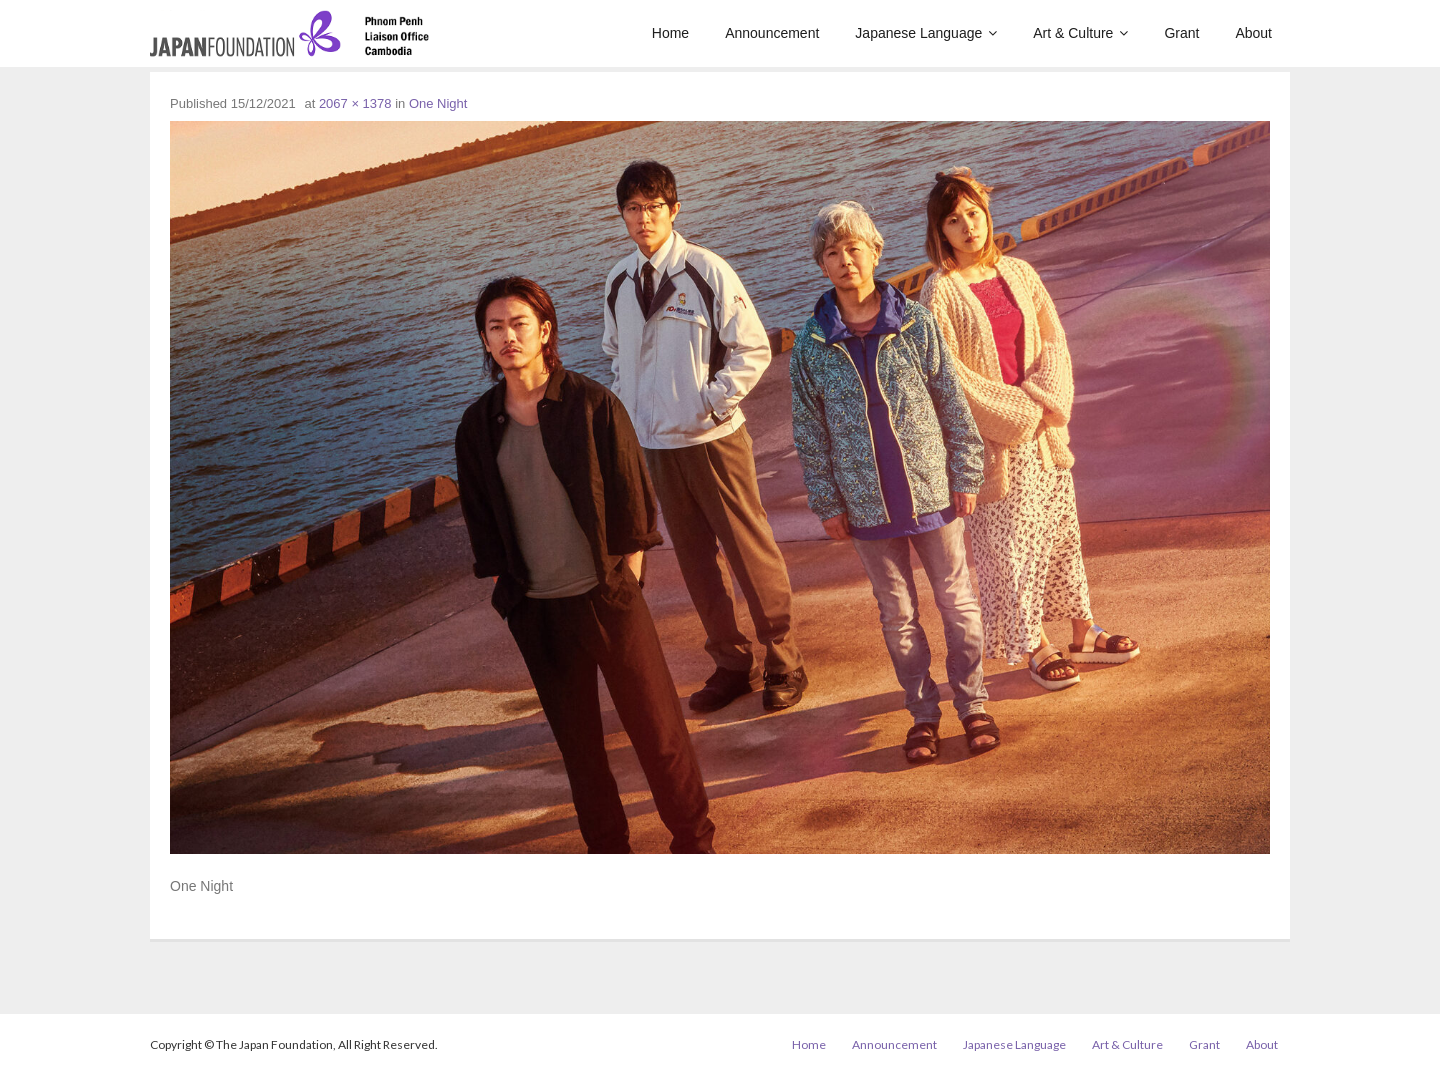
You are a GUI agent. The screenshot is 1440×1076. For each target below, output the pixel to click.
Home (809, 1044)
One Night (438, 103)
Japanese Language (1014, 1044)
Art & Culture (1127, 1044)
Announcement (894, 1044)
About (1262, 1044)
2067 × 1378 (355, 103)
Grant (1204, 1044)
